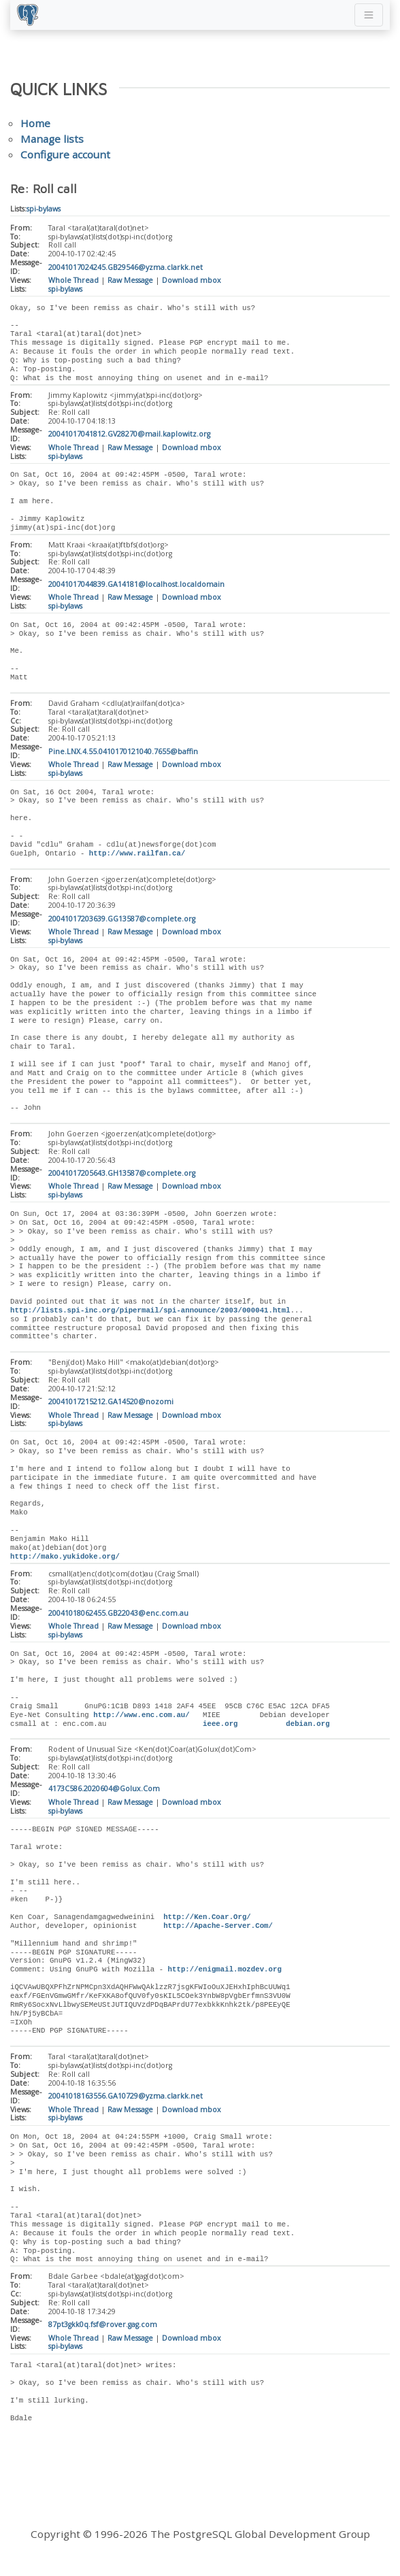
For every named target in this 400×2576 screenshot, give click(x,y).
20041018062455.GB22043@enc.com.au (118, 1618)
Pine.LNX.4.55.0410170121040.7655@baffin (123, 753)
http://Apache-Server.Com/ (218, 1931)
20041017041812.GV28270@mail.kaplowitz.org (129, 434)
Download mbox (191, 280)
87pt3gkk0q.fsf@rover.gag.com (102, 2331)
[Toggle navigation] (368, 15)
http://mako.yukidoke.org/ (65, 1560)
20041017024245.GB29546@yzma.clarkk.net (125, 267)
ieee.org (220, 1728)
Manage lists (52, 139)
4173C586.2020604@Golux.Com (104, 1794)
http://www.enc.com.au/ (141, 1720)
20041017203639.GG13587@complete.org (121, 921)
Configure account (65, 154)
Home (35, 123)
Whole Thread (73, 280)
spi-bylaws (44, 209)
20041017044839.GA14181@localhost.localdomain (136, 585)
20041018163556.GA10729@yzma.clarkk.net (125, 2102)
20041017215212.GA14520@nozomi (110, 1405)
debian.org (307, 1728)
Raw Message (130, 280)
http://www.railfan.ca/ (137, 855)
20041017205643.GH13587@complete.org (121, 1176)
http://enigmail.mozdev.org (225, 1975)
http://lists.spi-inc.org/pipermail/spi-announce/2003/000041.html (150, 1314)
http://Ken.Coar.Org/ (207, 1922)
